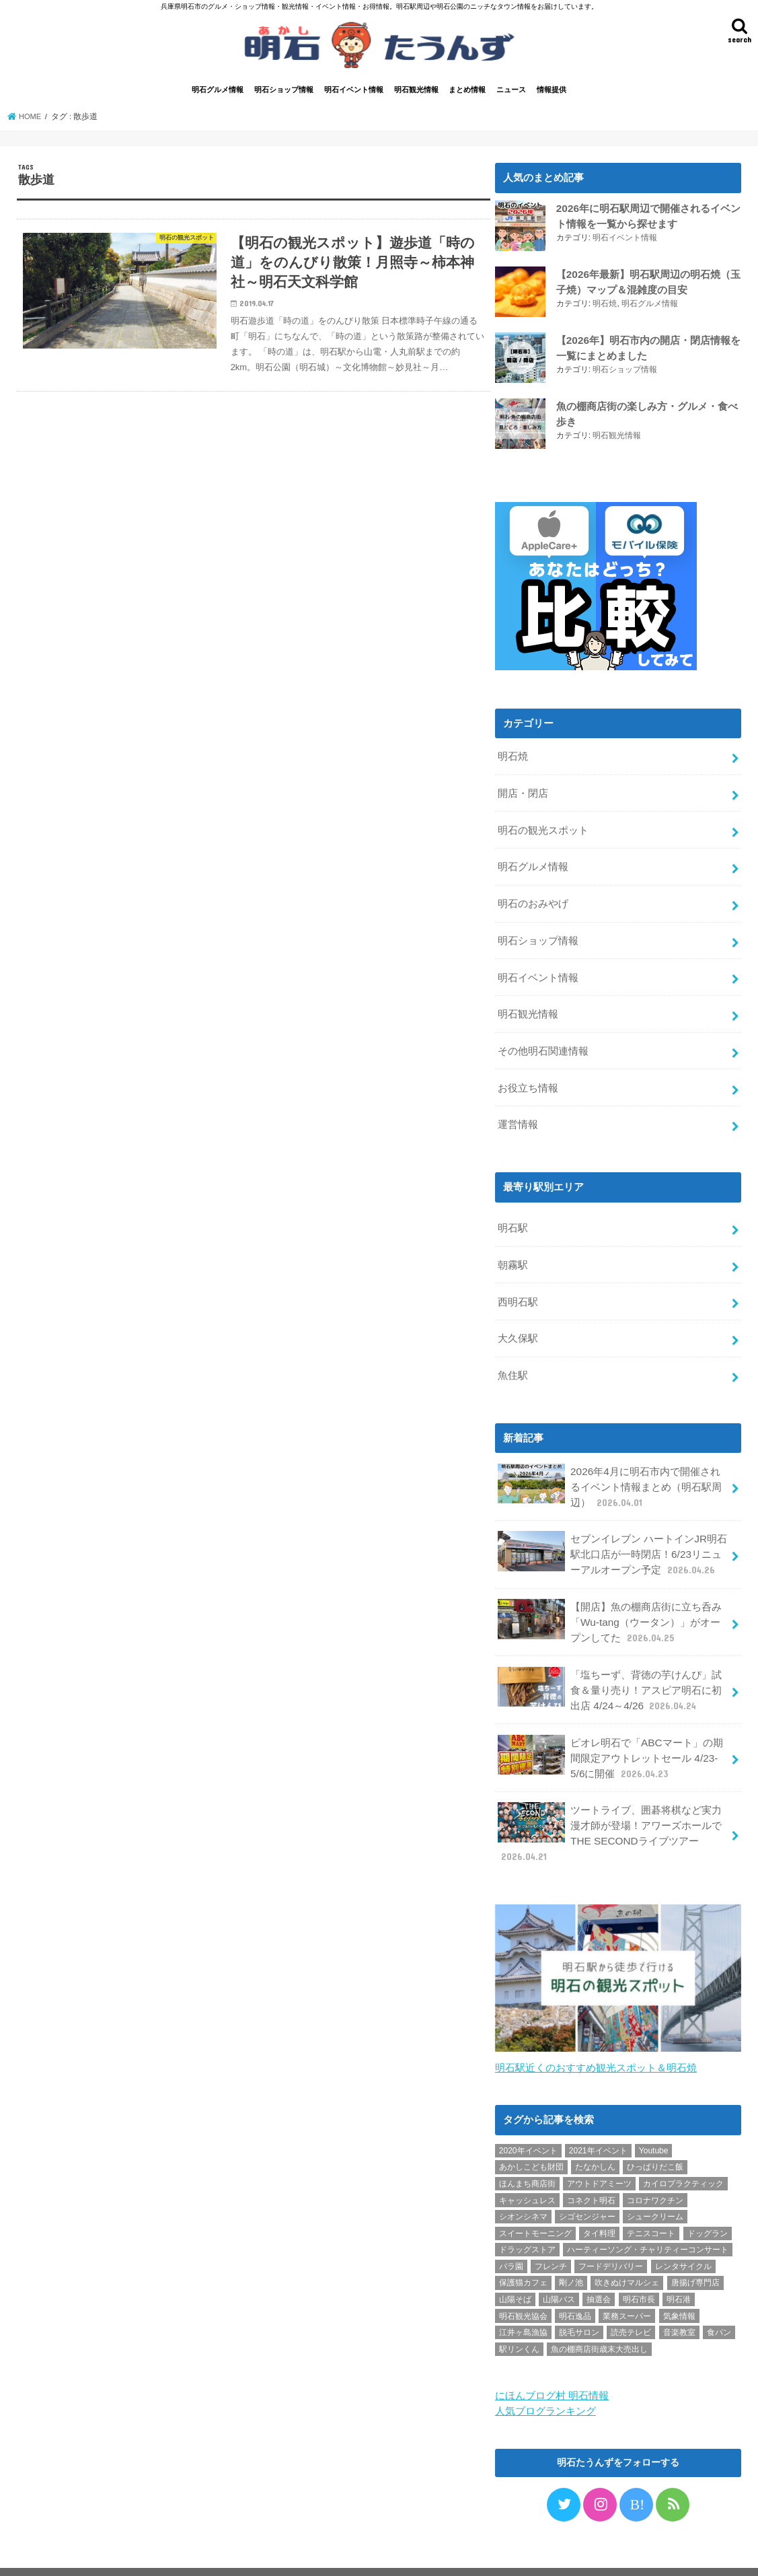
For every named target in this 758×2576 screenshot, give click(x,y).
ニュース (511, 92)
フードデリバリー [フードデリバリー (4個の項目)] (610, 2233)
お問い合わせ (164, 2555)
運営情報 (518, 1113)
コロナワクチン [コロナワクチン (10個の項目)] (655, 2167)
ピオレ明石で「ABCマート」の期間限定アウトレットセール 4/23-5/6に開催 (610, 1729)
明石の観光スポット (543, 828)
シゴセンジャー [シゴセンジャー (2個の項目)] (587, 2184)
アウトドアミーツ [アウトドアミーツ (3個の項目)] (599, 2151)
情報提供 (551, 92)
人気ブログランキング (545, 2377)
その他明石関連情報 (543, 1042)
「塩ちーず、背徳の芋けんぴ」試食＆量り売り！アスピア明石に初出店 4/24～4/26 (609, 1664)
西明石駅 (518, 1286)
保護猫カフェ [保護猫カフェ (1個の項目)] (523, 2250)
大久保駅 (518, 1322)
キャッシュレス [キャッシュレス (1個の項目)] (527, 2167)
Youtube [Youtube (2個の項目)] (654, 2117)
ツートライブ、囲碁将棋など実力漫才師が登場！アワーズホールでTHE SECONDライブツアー (609, 1802)
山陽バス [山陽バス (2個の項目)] (559, 2267)
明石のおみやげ (533, 899)
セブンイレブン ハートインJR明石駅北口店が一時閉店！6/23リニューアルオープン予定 (612, 1532)
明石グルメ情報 (217, 92)
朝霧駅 (513, 1251)
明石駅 (513, 1215)
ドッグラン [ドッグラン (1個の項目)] (707, 2200)
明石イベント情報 (353, 92)
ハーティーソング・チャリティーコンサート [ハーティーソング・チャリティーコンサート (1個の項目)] (647, 2217)
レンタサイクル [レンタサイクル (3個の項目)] (683, 2233)
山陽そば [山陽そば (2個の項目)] (515, 2267)
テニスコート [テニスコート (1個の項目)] (651, 2200)
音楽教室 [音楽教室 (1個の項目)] (679, 2300)
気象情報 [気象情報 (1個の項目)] (679, 2283)
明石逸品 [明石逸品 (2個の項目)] (575, 2283)
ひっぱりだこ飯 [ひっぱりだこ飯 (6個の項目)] (655, 2134)
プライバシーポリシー (74, 2555)
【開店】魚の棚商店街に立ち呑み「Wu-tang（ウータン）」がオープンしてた (613, 1598)
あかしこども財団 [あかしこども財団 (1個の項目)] (531, 2134)
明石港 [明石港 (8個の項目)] (679, 2267)
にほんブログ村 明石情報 (552, 2362)
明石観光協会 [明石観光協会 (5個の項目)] (523, 2283)
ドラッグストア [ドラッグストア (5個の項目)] (527, 2217)
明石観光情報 (416, 92)
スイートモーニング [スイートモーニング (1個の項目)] (535, 2200)
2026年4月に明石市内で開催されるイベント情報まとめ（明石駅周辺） (613, 1467)
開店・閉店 (523, 792)
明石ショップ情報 (283, 92)
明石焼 (605, 304)
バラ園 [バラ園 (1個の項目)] (511, 2233)
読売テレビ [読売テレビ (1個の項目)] (631, 2300)
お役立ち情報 (528, 1077)
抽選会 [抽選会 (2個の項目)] (598, 2267)
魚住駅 (513, 1358)
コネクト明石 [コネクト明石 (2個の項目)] (591, 2167)
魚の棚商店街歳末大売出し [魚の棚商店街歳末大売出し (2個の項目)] (599, 2316)
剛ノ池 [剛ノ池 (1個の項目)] (571, 2250)
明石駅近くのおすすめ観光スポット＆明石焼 (596, 2035)
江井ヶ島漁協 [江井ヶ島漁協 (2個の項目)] (523, 2300)
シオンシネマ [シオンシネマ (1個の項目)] (523, 2184)
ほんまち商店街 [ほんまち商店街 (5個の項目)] (527, 2151)
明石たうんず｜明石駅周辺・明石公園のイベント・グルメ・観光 (438, 2555)
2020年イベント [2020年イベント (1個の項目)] (528, 2117)
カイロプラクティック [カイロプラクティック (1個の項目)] (683, 2151)
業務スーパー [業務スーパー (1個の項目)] (627, 2283)
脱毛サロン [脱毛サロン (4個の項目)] (579, 2300)
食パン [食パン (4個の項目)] (719, 2300)
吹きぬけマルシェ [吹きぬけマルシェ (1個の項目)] (627, 2250)
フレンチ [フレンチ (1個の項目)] (551, 2233)
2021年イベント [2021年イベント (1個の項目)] (598, 2117)
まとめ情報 (467, 92)
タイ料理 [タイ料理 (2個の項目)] (599, 2200)
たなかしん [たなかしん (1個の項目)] (595, 2134)
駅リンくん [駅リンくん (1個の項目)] (519, 2316)
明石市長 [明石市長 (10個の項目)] (639, 2267)
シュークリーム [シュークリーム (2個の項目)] (655, 2184)
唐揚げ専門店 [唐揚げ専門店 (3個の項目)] (695, 2250)
